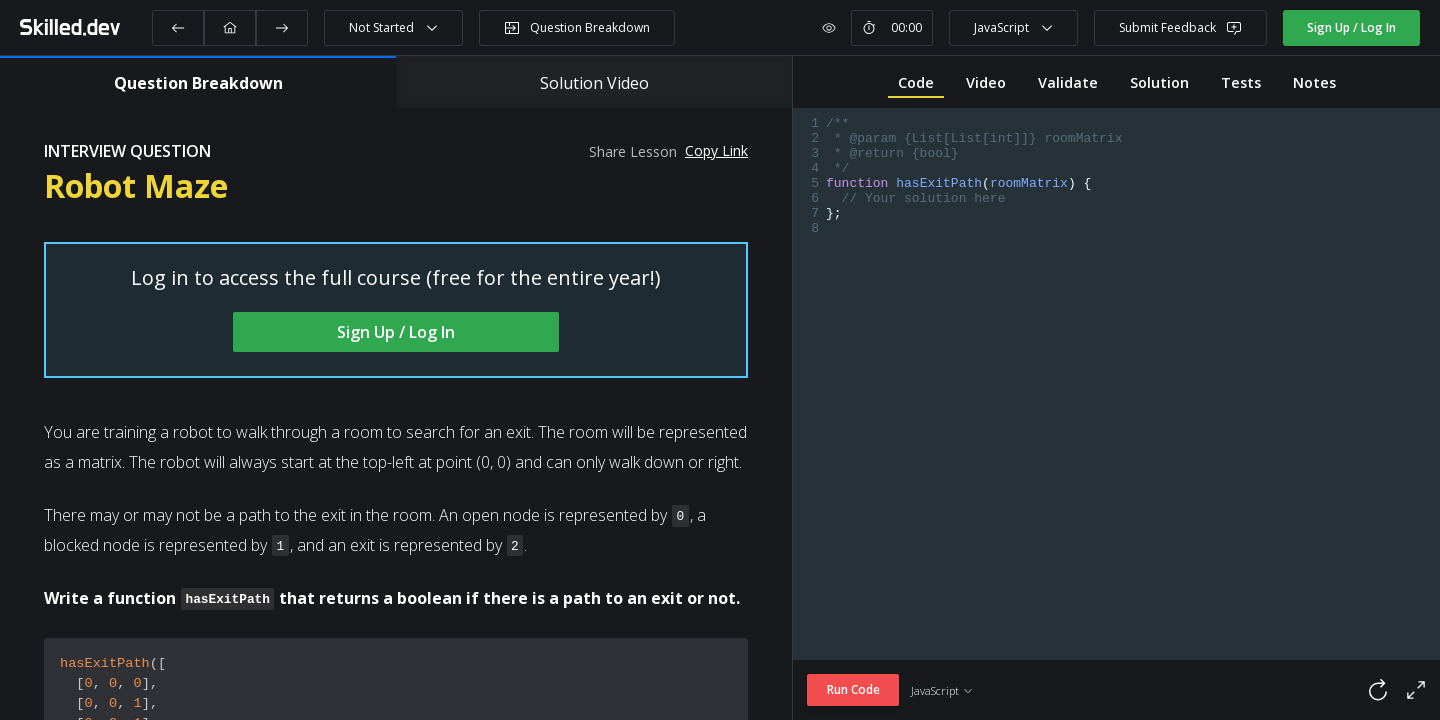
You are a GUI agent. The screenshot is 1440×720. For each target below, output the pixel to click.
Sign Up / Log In (1351, 27)
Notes (1314, 82)
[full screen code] (1416, 690)
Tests (1241, 82)
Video (986, 82)
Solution (1159, 82)
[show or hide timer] (829, 28)
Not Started (394, 27)
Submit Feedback (1180, 27)
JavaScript (1014, 27)
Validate (1068, 82)
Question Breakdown (198, 83)
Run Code (853, 689)
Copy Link (716, 151)
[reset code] (1311, 690)
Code (916, 82)
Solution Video (594, 83)
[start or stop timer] (892, 28)
